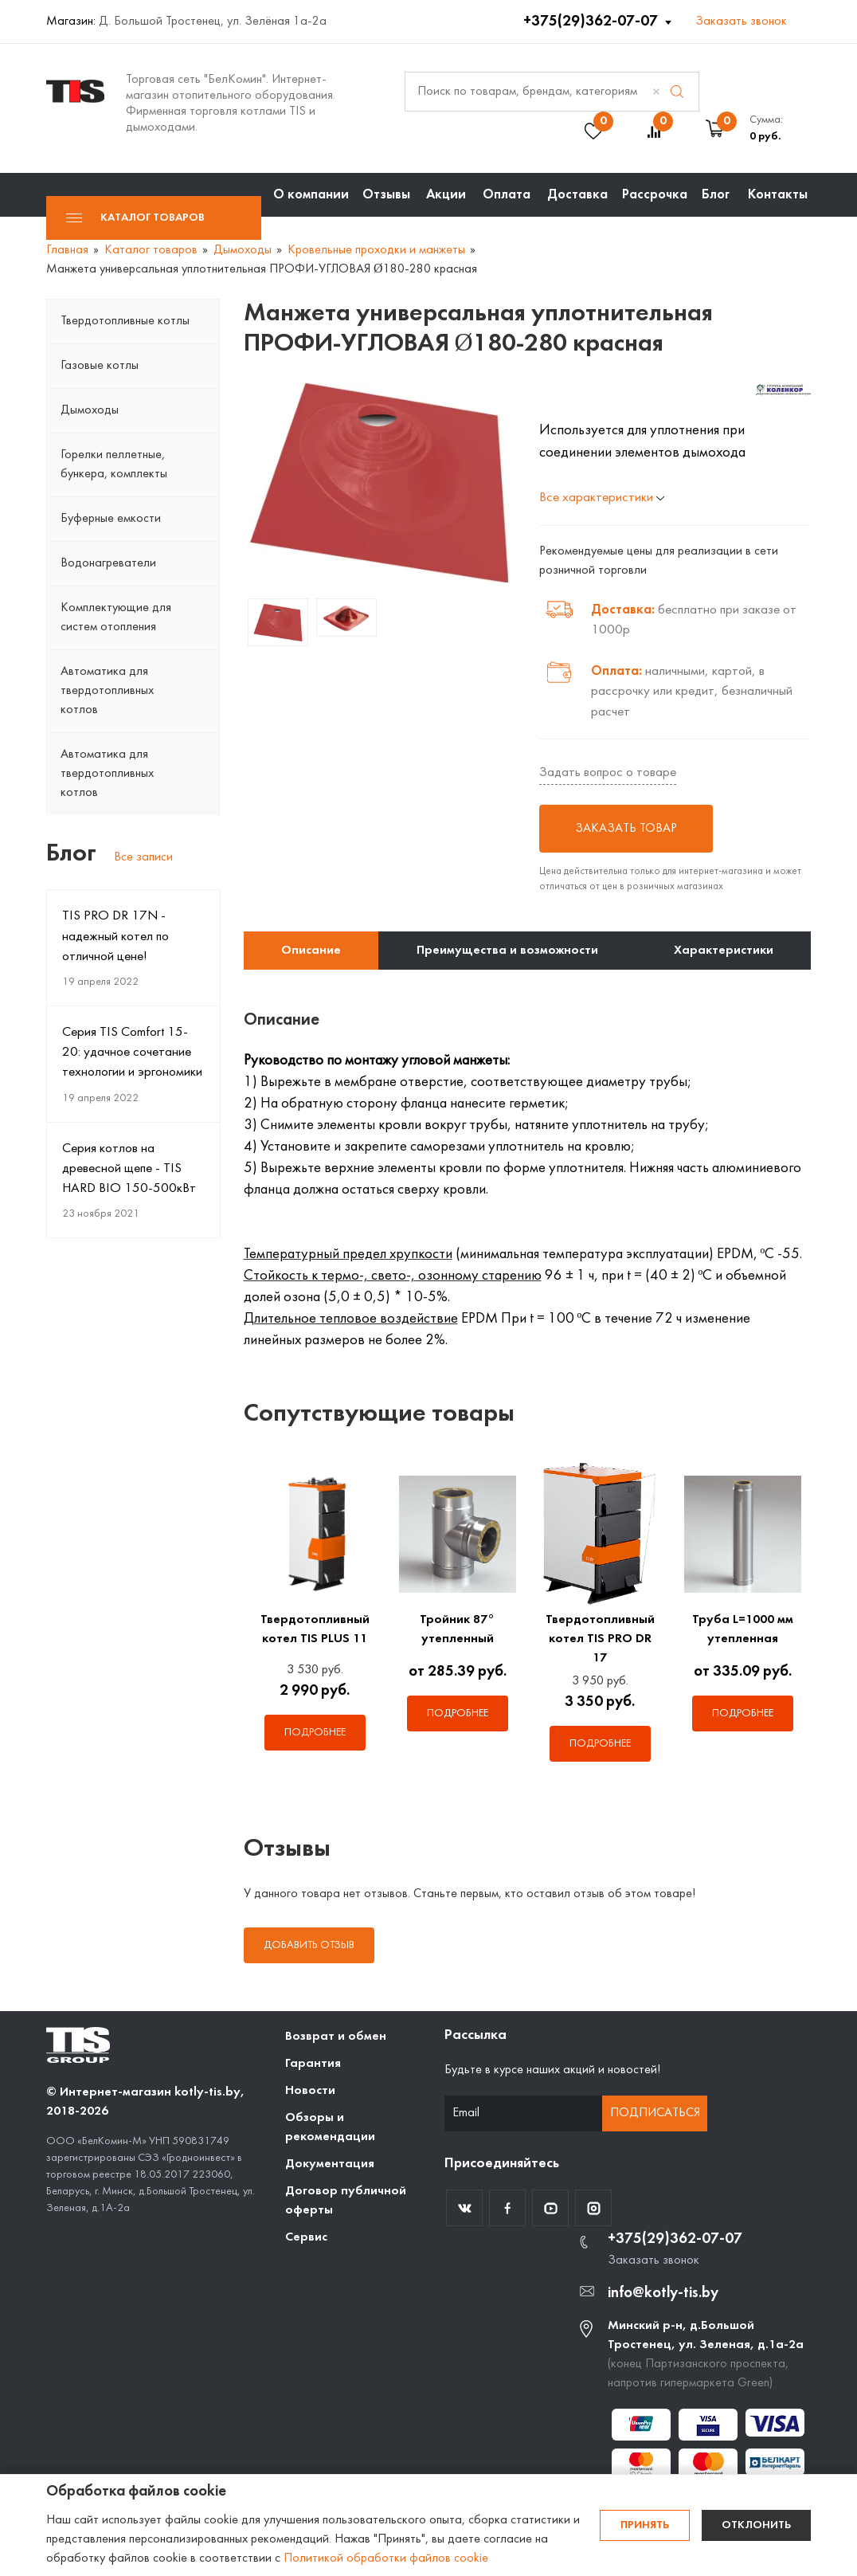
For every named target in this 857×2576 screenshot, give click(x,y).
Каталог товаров (135, 217)
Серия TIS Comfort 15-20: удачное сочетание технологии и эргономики (132, 1052)
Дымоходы (90, 410)
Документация (329, 2164)
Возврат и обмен (335, 2036)
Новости (310, 2090)
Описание (311, 950)
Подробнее (315, 1732)
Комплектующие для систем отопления (116, 617)
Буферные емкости (111, 518)
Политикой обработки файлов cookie (386, 2558)
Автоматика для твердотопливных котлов (107, 690)
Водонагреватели (108, 563)
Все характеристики (601, 498)
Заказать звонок (741, 21)
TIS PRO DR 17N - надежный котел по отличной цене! (115, 936)
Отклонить (756, 2525)
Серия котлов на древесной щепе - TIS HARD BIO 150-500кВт (129, 1169)
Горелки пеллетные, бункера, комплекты (114, 464)
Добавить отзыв (309, 1945)
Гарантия (313, 2063)
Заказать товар (626, 828)
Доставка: (623, 610)
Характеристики (723, 950)
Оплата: (616, 671)
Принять (644, 2525)
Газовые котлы (100, 365)
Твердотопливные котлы (125, 321)
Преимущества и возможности (507, 950)
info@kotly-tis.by (663, 2293)
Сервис (306, 2237)
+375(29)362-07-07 (592, 21)
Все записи (143, 857)
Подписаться (655, 2113)
